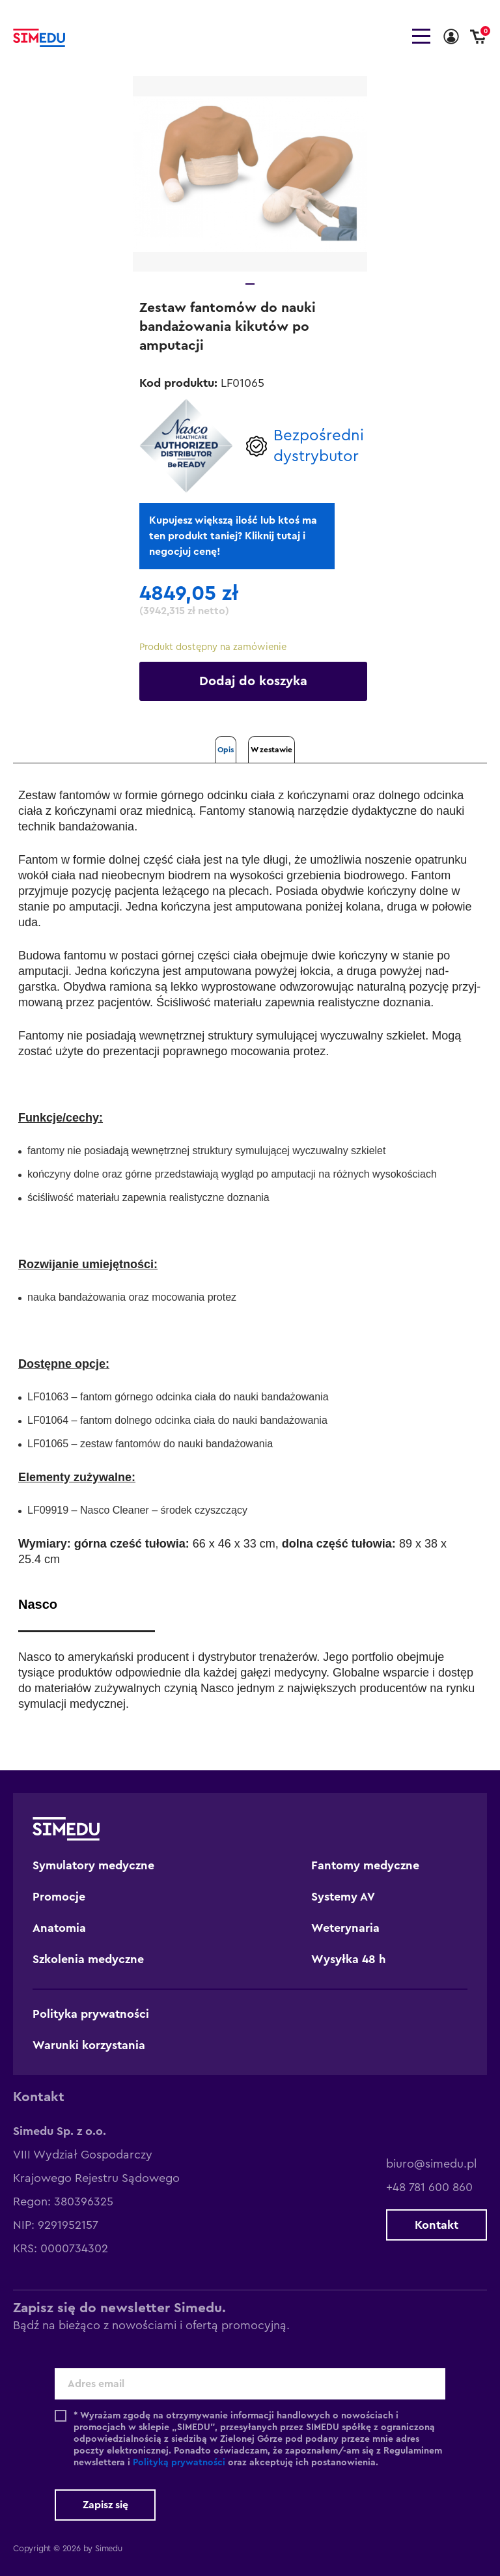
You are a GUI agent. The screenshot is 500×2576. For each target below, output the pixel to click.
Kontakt (436, 2225)
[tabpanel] (250, 174)
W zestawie (271, 750)
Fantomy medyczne (365, 1865)
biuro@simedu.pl (431, 2164)
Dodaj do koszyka (253, 681)
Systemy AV (343, 1897)
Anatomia (59, 1928)
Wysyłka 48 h (348, 1959)
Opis (225, 750)
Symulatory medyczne (93, 1865)
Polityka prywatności (91, 2014)
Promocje (59, 1897)
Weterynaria (345, 1928)
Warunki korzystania (89, 2045)
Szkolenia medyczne (88, 1959)
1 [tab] (250, 284)
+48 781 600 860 (429, 2187)
